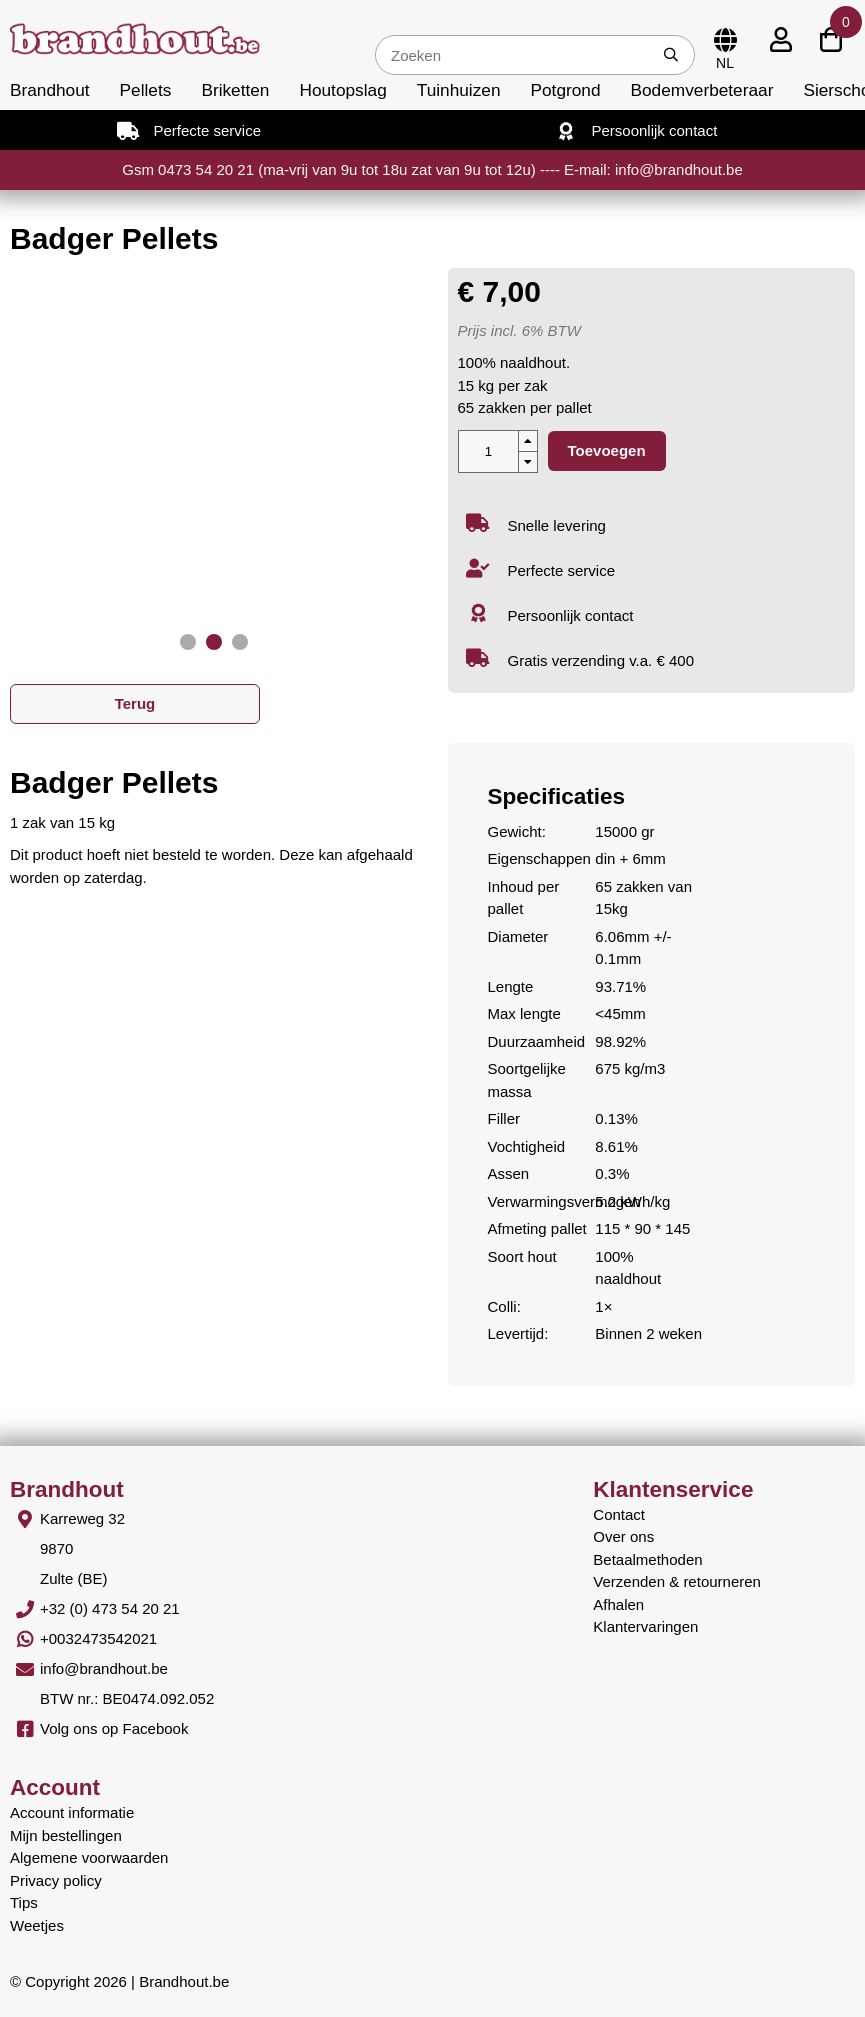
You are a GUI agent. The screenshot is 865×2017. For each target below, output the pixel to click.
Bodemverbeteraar (702, 90)
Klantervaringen (645, 1626)
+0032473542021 (98, 1638)
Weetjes (37, 1925)
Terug (135, 703)
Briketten (235, 90)
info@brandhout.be (104, 1668)
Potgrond (566, 90)
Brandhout (50, 90)
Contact (619, 1514)
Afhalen (618, 1604)
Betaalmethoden (647, 1559)
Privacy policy (56, 1880)
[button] (188, 642)
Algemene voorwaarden (89, 1857)
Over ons (623, 1536)
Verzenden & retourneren (677, 1581)
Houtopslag (342, 90)
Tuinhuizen (459, 90)
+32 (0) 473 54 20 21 (110, 1608)
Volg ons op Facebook (114, 1728)
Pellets (146, 90)
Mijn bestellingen (66, 1835)
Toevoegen (607, 450)
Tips (24, 1902)
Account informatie (72, 1812)
